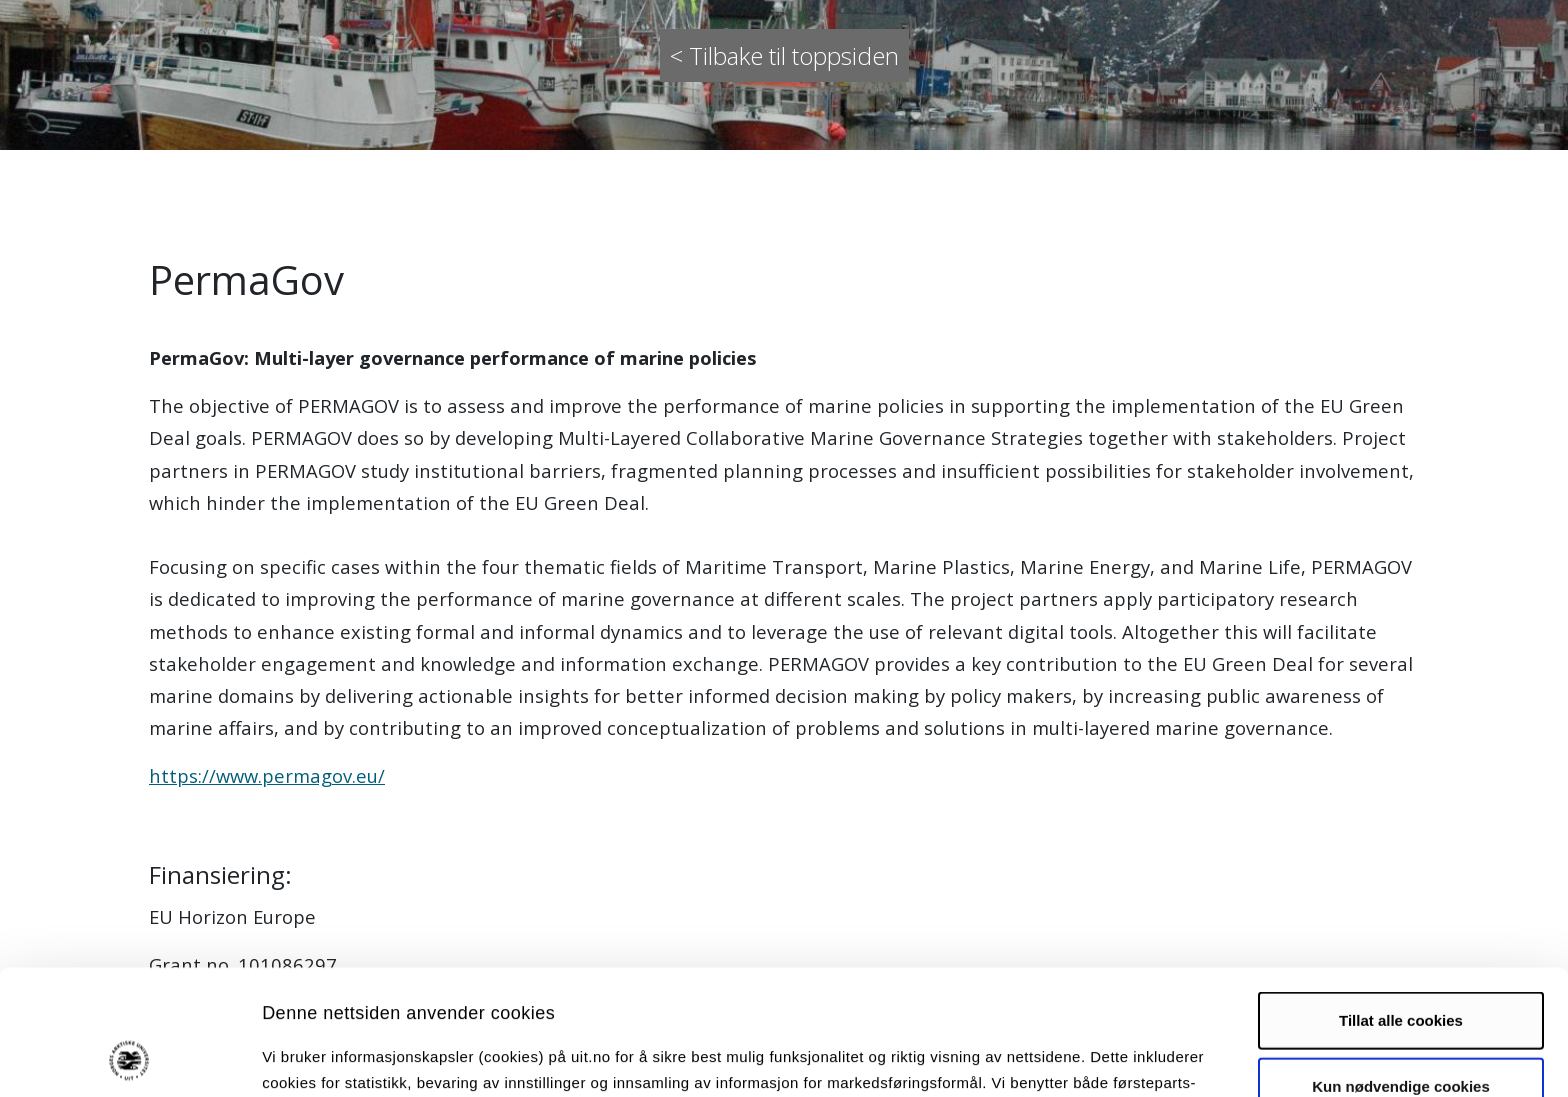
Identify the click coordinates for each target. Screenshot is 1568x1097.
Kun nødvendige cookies (1401, 968)
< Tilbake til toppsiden (784, 55)
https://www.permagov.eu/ (267, 775)
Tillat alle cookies (1401, 903)
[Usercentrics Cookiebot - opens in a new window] (129, 1058)
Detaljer (1065, 1057)
